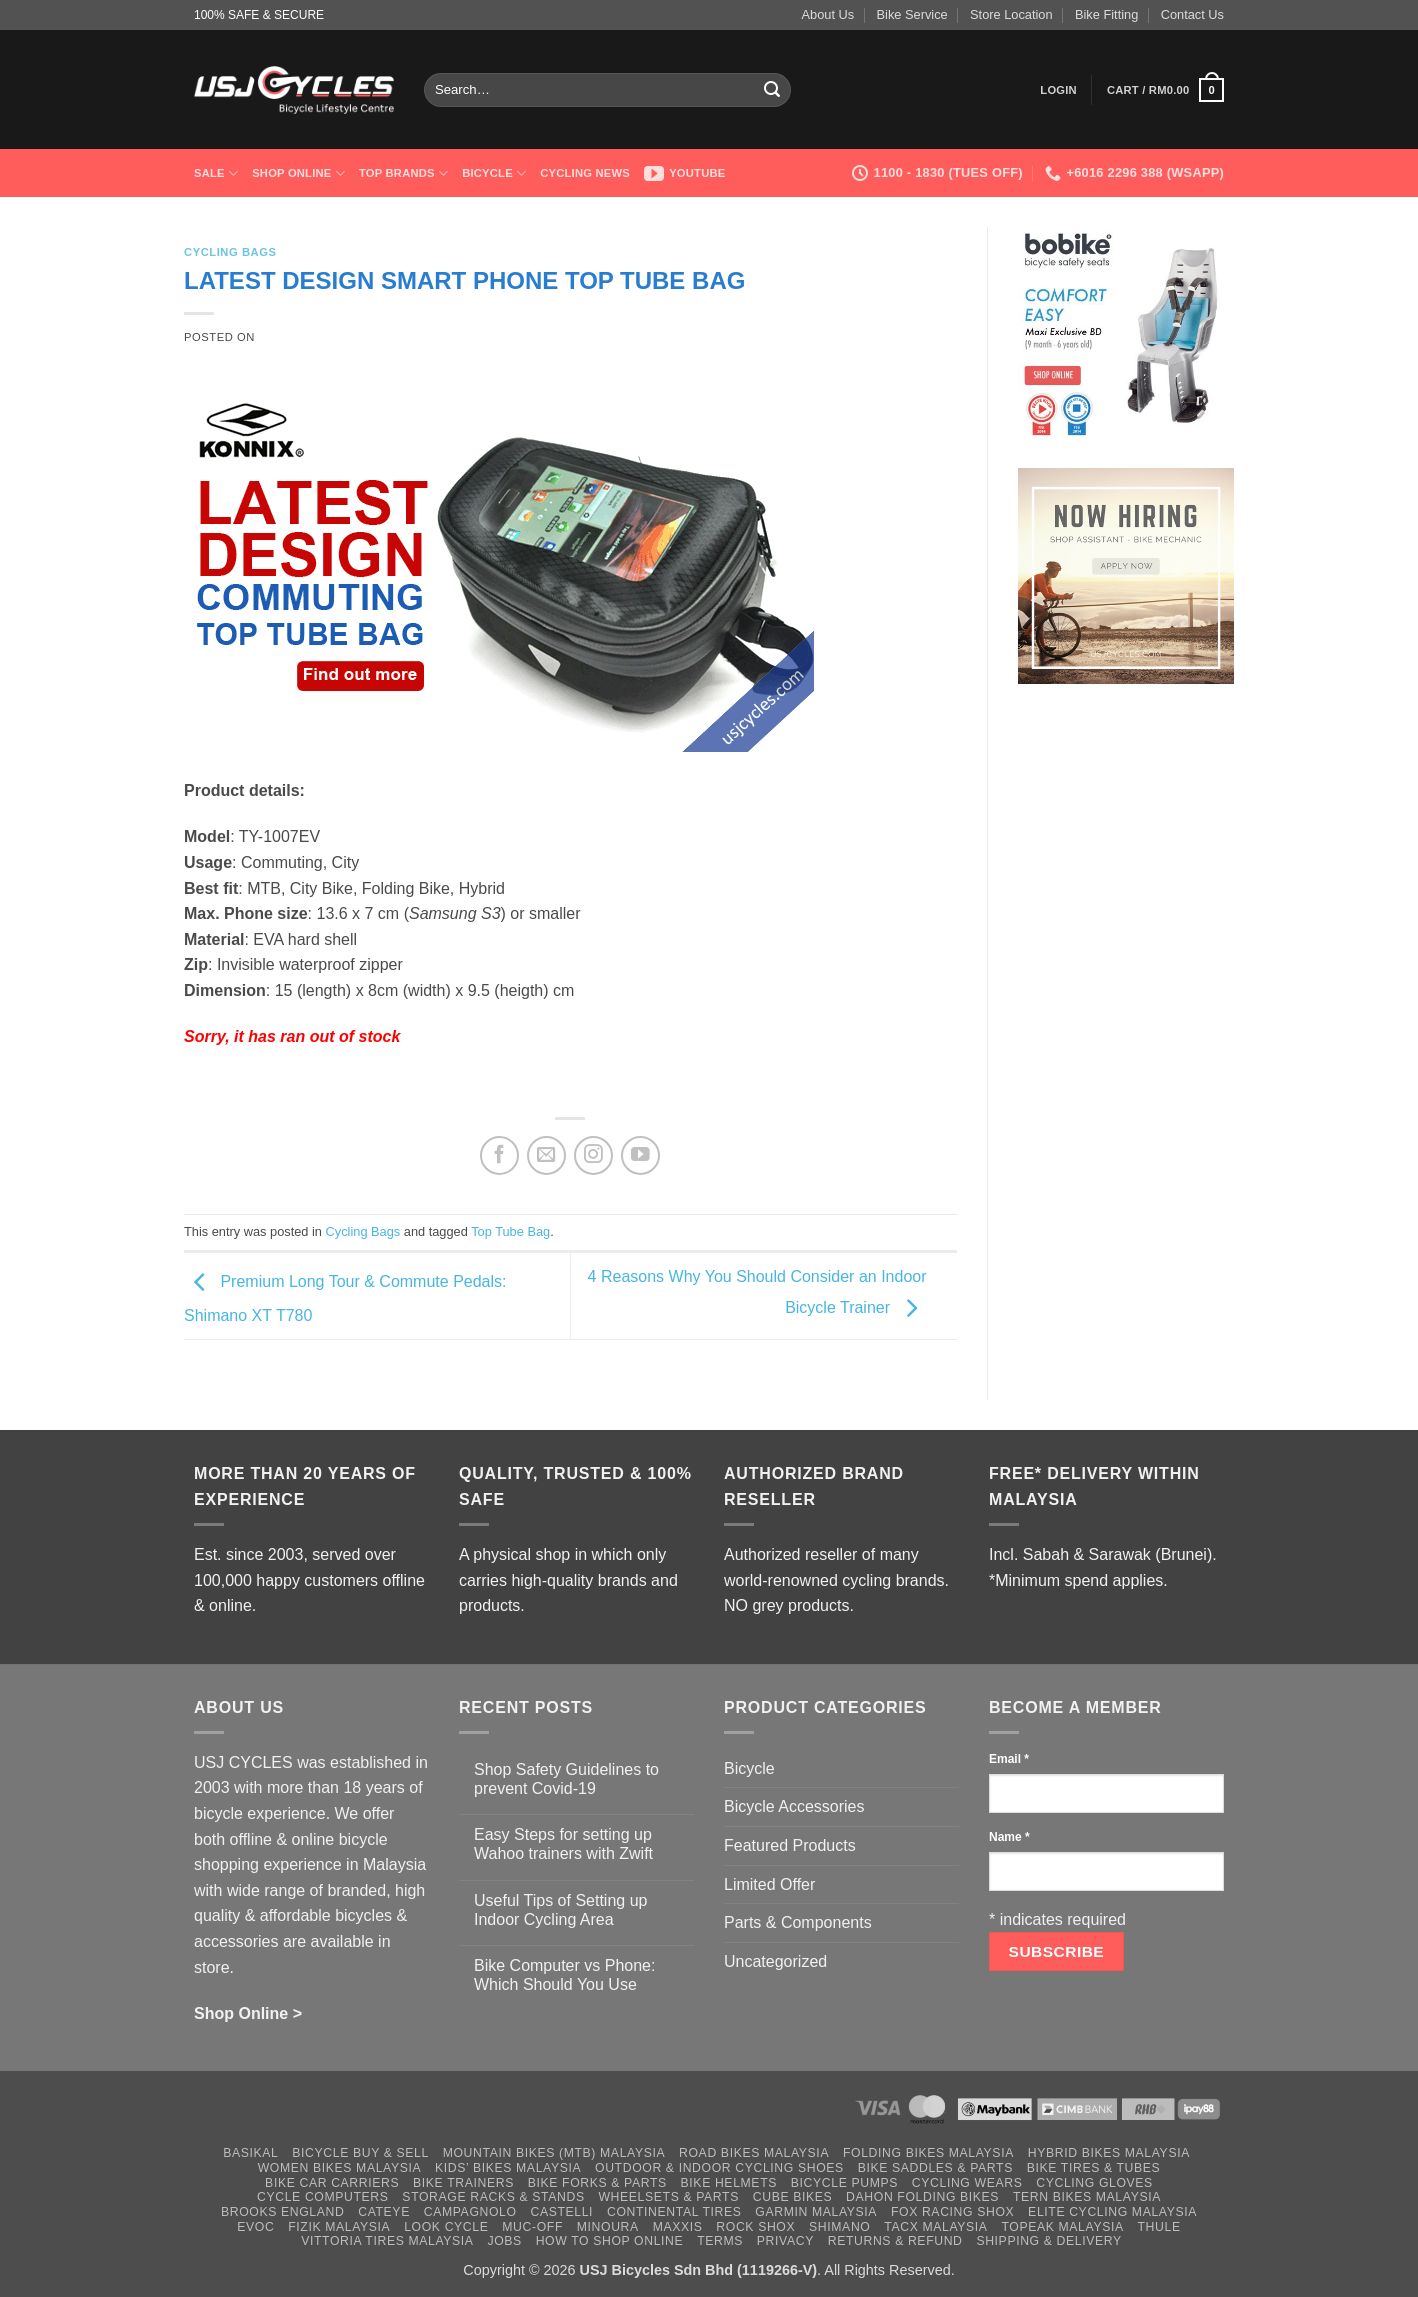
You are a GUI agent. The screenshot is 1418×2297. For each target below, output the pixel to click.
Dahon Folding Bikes (922, 2197)
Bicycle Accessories (794, 1806)
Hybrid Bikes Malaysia (1109, 2153)
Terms (720, 2241)
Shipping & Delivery (1048, 2241)
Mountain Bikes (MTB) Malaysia (554, 2153)
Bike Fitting (1106, 14)
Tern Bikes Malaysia (1087, 2197)
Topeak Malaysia (1062, 2227)
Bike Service (912, 14)
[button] (1058, 90)
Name (1009, 1837)
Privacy (785, 2241)
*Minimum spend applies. (1078, 1580)
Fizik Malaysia (339, 2227)
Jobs (504, 2241)
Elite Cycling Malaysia (1112, 2212)
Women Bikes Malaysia (340, 2168)
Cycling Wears (967, 2183)
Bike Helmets (729, 2183)
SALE (216, 173)
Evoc (255, 2227)
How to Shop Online (610, 2241)
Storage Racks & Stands (493, 2197)
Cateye (384, 2212)
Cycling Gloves (1094, 2183)
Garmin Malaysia (816, 2212)
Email (1009, 1759)
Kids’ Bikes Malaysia (508, 2168)
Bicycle (494, 173)
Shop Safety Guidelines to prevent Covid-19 (566, 1779)
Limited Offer (769, 1884)
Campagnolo (470, 2212)
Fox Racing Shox (952, 2212)
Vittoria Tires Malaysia (387, 2241)
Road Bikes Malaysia (754, 2153)
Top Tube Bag (510, 1231)
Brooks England (282, 2212)
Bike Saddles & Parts (935, 2168)
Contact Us (1192, 14)
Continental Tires (674, 2212)
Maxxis (678, 2227)
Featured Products (790, 1845)
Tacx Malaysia (935, 2227)
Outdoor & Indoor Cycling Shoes (719, 2168)
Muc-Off (532, 2227)
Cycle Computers (323, 2197)
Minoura (608, 2227)
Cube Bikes (793, 2197)
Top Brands (403, 173)
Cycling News (585, 173)
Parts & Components (798, 1922)
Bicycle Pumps (844, 2183)
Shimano (839, 2227)
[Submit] (773, 90)
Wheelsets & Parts (668, 2197)
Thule (1159, 2227)
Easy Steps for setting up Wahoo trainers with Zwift (563, 1844)
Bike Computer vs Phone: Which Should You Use (564, 1975)
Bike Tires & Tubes (1094, 2168)
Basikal (250, 2153)
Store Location (1011, 14)
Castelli (561, 2212)
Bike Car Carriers (332, 2183)
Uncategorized (775, 1961)
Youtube (685, 173)
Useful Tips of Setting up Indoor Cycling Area (560, 1910)
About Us (828, 14)
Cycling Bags (230, 252)
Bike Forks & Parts (597, 2183)
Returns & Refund (895, 2241)
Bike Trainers (463, 2183)
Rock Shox (755, 2227)
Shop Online (298, 173)
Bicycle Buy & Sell (360, 2153)
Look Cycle (446, 2227)
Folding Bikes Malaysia (928, 2153)
